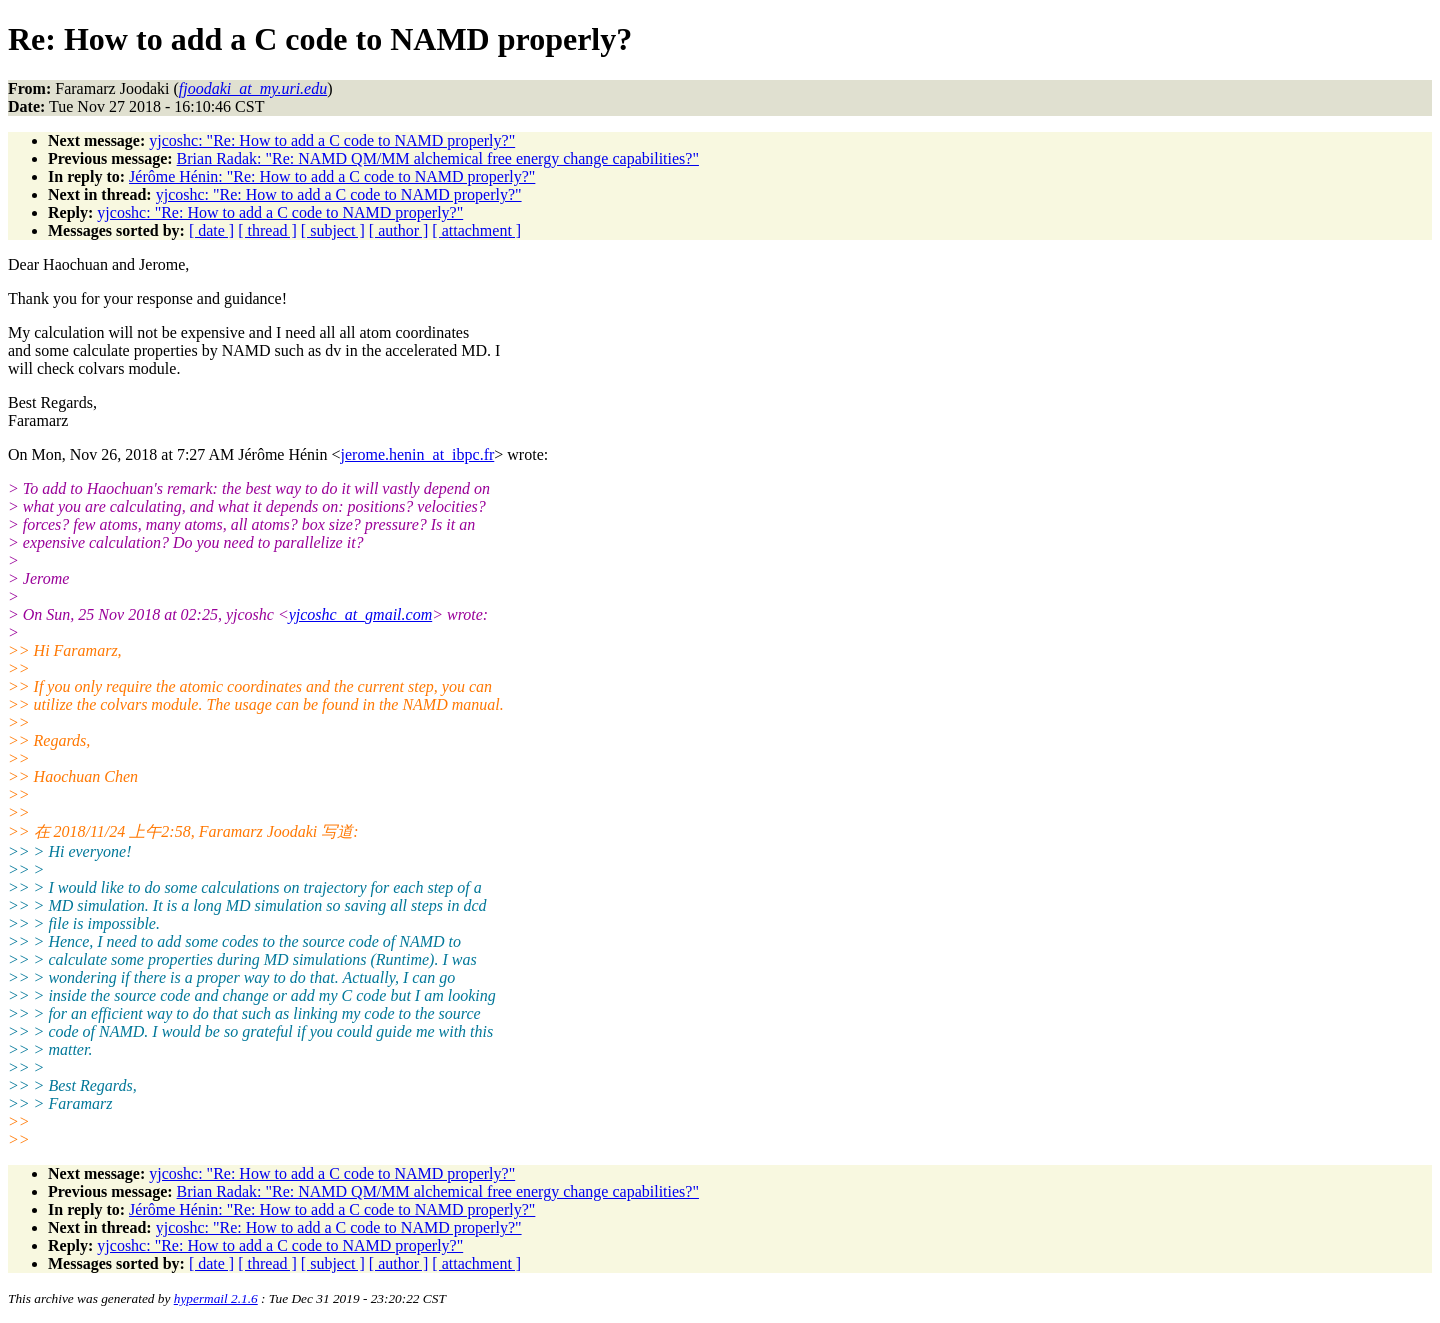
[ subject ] (333, 230)
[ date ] (211, 230)
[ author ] (399, 230)
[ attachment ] (476, 230)
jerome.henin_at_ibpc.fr (418, 454)
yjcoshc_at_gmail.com (361, 614)
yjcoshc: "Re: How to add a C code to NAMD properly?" (332, 140)
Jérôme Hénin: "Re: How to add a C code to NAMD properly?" (332, 176)
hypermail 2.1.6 (216, 1298)
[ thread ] (267, 230)
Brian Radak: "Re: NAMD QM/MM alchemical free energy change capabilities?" (438, 158)
